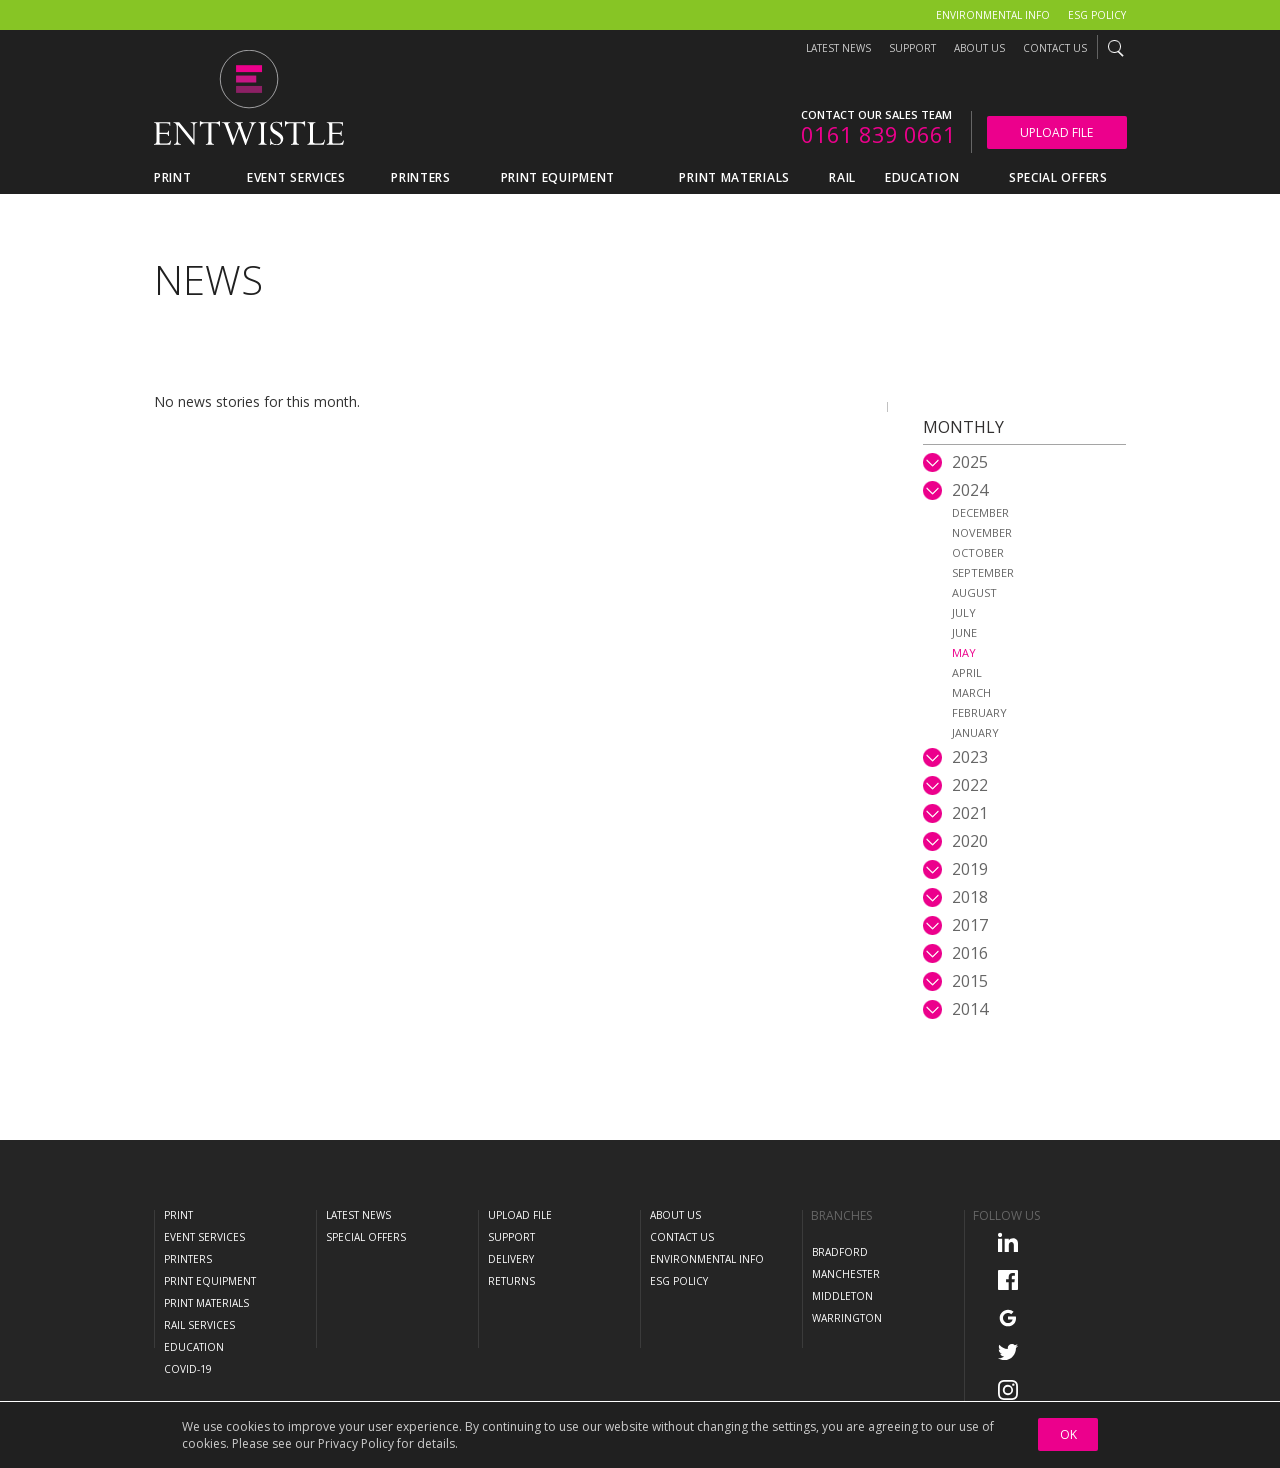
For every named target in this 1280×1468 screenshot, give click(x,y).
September (983, 572)
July (964, 612)
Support (912, 48)
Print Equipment (210, 1281)
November (982, 532)
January (975, 732)
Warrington (847, 1318)
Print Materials (206, 1303)
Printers (188, 1259)
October (978, 552)
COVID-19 (188, 1369)
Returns (511, 1281)
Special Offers (366, 1237)
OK (1068, 1434)
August (974, 592)
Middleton (842, 1296)
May (964, 652)
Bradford (840, 1252)
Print (178, 1215)
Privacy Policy (356, 1443)
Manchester (846, 1274)
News (208, 279)
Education (194, 1347)
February (979, 712)
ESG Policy (1097, 15)
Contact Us (1055, 48)
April (967, 672)
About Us (979, 48)
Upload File (1056, 132)
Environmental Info (993, 15)
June (964, 632)
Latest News (838, 48)
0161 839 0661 (878, 134)
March (971, 692)
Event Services (204, 1237)
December (980, 512)
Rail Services (199, 1325)
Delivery (511, 1259)
